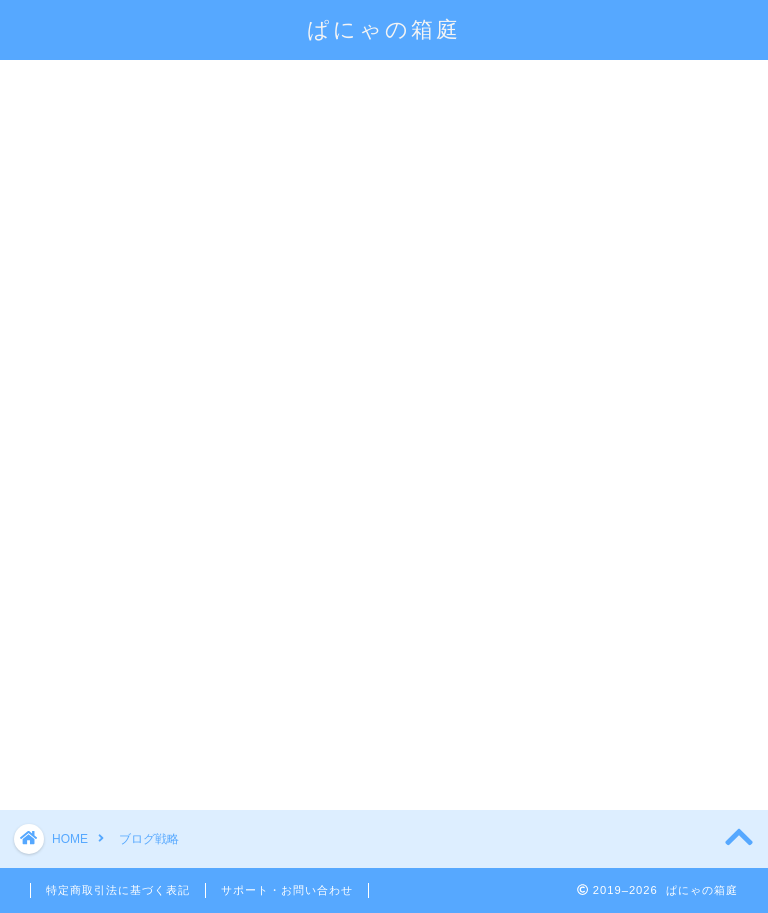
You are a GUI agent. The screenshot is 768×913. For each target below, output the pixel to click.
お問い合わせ (223, 130)
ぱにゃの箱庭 (384, 28)
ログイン (434, 84)
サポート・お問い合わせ (287, 890)
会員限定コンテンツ (268, 84)
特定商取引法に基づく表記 (118, 890)
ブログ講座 (569, 84)
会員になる (92, 84)
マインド (85, 130)
